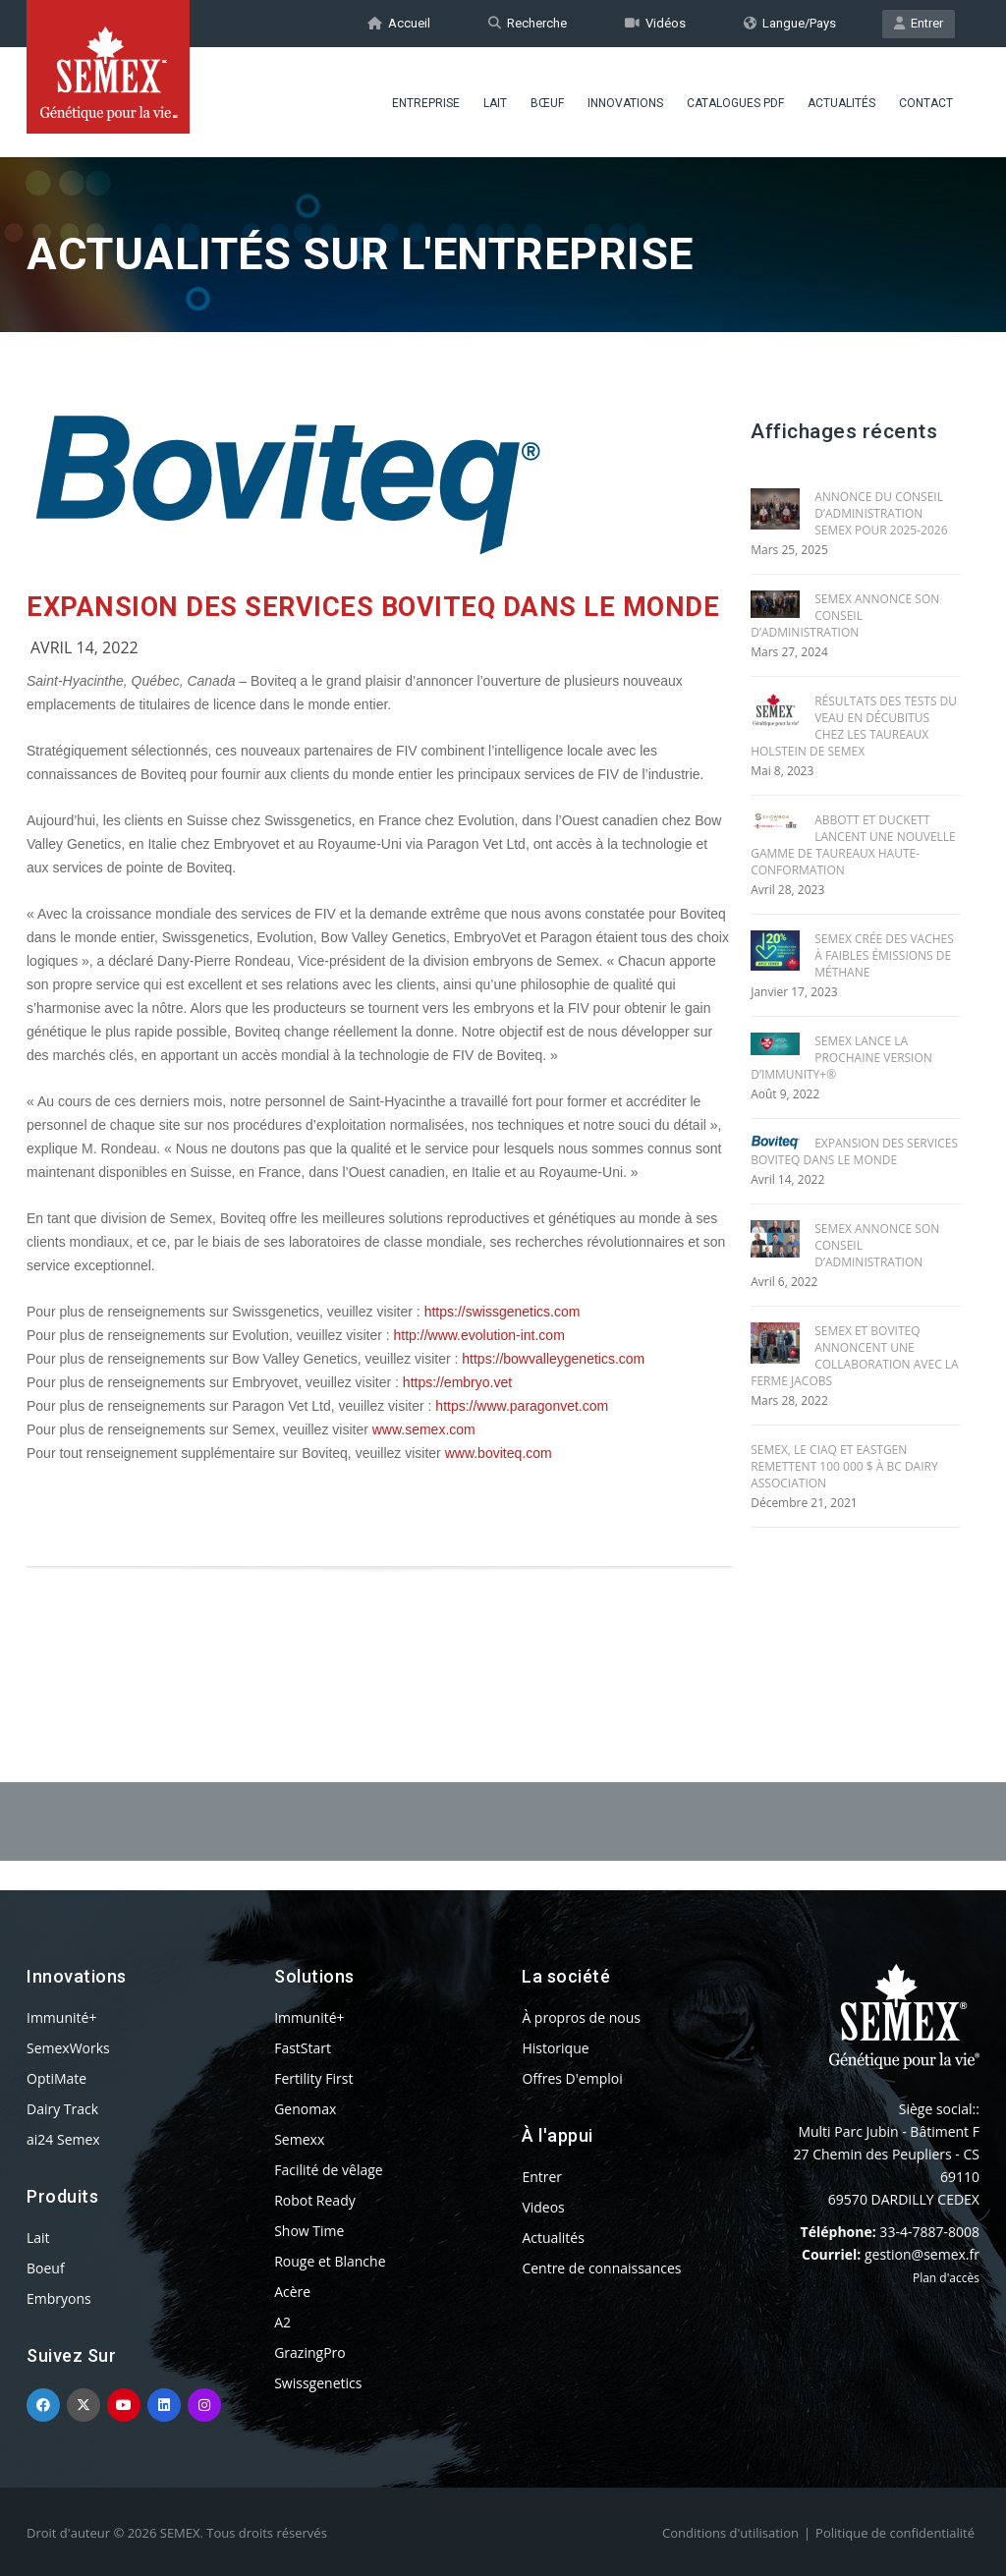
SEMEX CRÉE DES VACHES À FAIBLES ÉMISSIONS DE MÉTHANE (884, 955)
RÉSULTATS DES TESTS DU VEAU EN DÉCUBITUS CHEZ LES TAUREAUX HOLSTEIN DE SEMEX (854, 726)
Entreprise (426, 103)
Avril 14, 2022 (84, 647)
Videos (543, 2207)
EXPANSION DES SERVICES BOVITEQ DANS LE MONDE (373, 607)
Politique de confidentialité (895, 2533)
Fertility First (313, 2078)
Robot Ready (315, 2200)
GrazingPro (310, 2352)
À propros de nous (581, 2017)
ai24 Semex (63, 2139)
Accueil (398, 23)
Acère (292, 2291)
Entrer (918, 23)
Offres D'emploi (572, 2078)
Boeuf (46, 2268)
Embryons (59, 2298)
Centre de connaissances (601, 2268)
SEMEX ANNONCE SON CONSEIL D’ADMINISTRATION (845, 615)
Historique (555, 2048)
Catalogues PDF (735, 103)
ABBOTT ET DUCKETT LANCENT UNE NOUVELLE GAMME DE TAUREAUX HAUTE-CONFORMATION (853, 845)
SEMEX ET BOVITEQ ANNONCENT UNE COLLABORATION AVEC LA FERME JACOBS (854, 1355)
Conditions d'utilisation (730, 2533)
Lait (495, 103)
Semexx (299, 2139)
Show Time (309, 2230)
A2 (282, 2322)
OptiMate (56, 2078)
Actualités (841, 103)
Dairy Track (62, 2109)
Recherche (527, 23)
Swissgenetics (318, 2383)
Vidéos (655, 23)
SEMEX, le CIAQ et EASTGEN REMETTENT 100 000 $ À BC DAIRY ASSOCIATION (844, 1466)
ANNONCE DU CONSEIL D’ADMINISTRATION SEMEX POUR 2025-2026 (880, 513)
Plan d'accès (946, 2277)
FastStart (302, 2048)
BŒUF (547, 103)
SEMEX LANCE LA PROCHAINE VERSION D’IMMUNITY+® (841, 1058)
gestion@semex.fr (922, 2254)
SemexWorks (68, 2048)
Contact (926, 103)
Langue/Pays (790, 23)
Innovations (625, 103)
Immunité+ (61, 2017)
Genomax (305, 2109)
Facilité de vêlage (328, 2169)
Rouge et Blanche (329, 2261)
